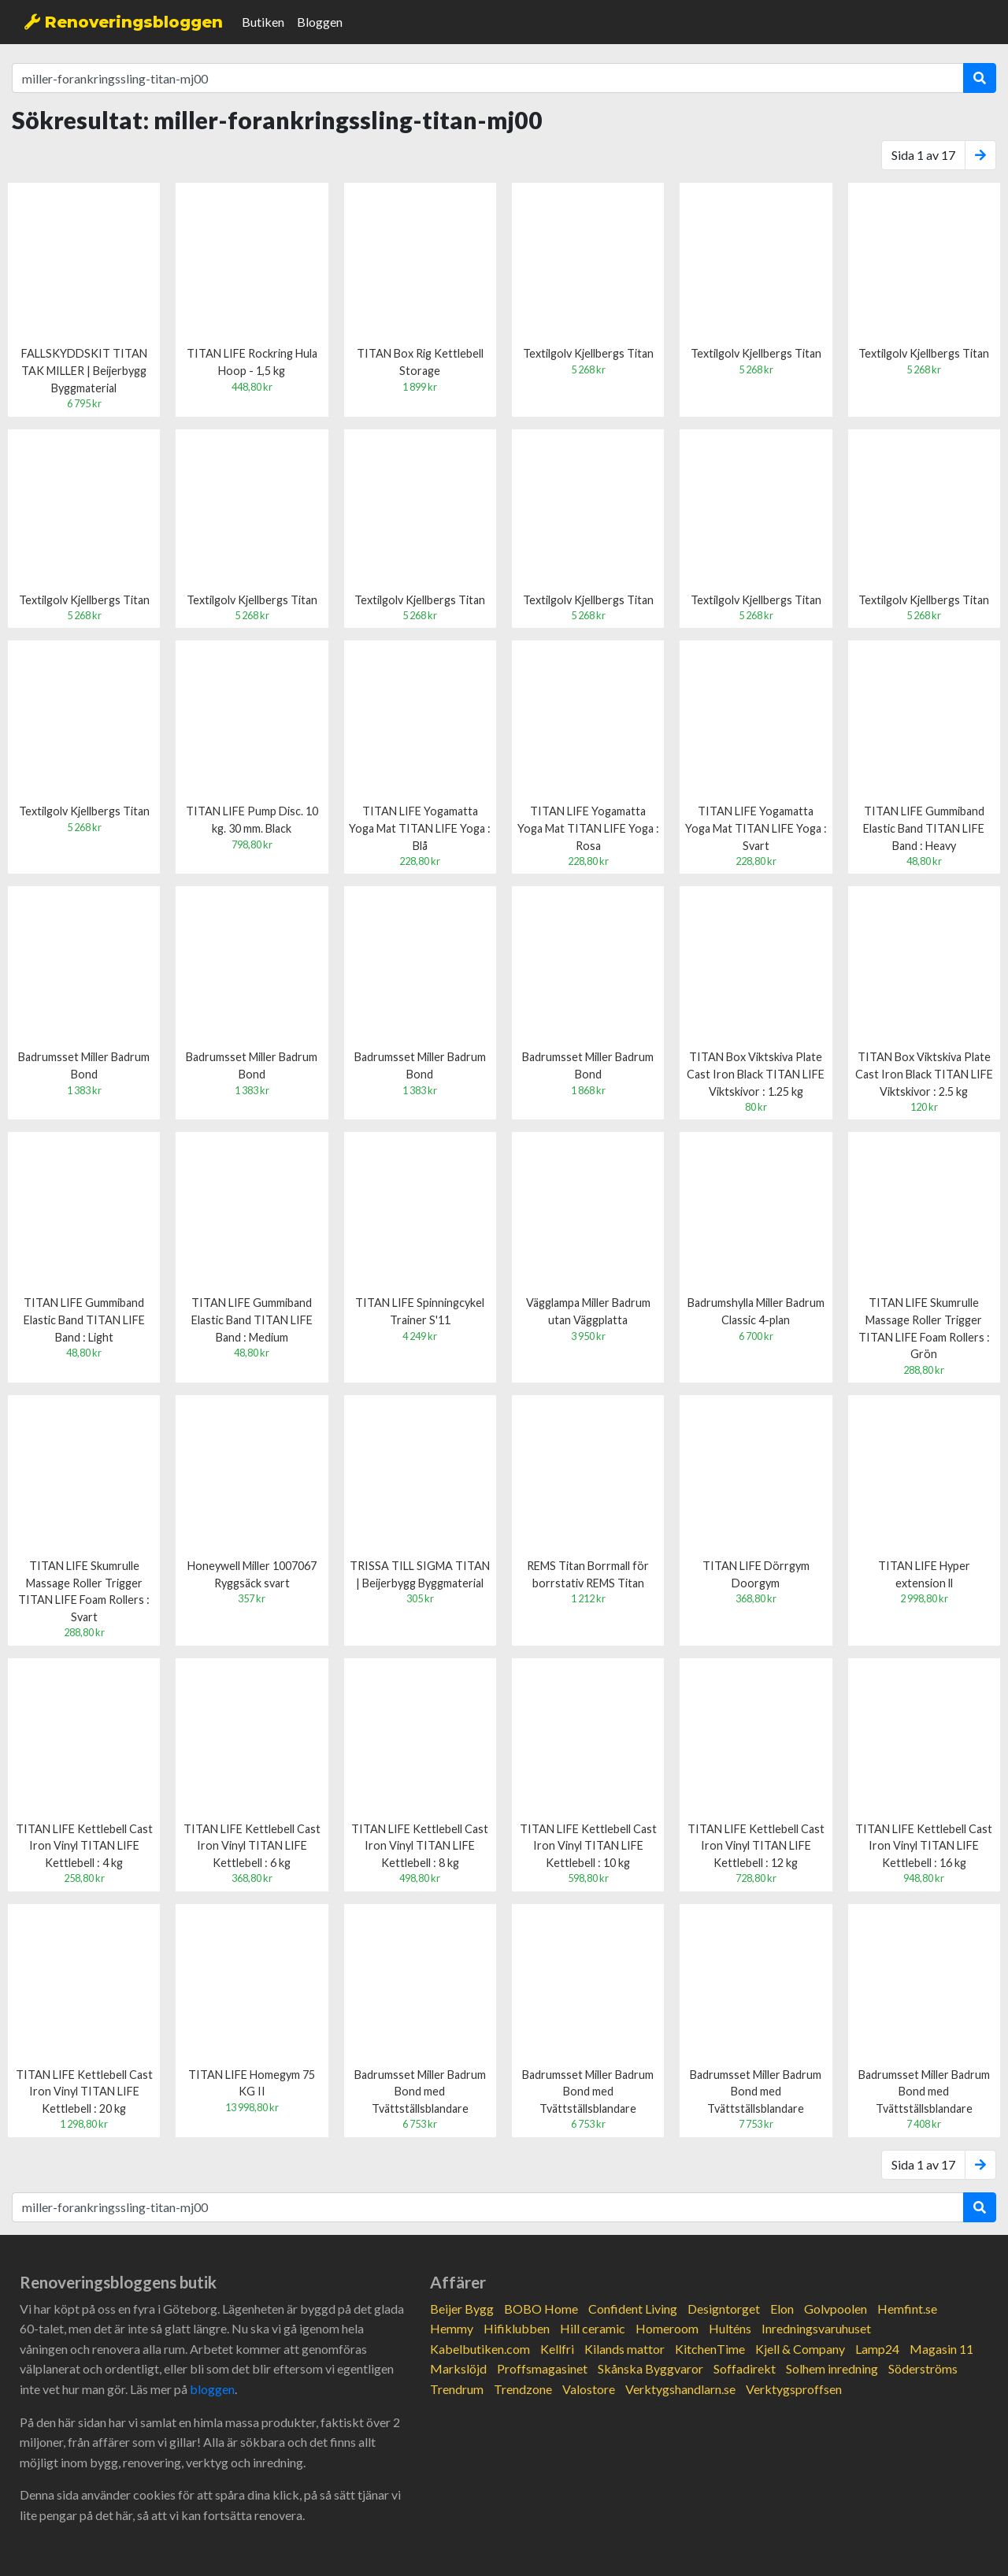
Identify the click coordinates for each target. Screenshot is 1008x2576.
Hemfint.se (907, 2308)
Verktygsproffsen (794, 2388)
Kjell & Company (800, 2348)
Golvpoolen (835, 2308)
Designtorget (723, 2308)
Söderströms (923, 2368)
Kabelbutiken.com (480, 2348)
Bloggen (320, 21)
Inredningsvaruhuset (816, 2328)
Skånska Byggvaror (650, 2368)
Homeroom (667, 2328)
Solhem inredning (832, 2368)
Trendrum (457, 2388)
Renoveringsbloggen (123, 22)
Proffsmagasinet (542, 2368)
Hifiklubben (517, 2328)
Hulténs (730, 2328)
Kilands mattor (624, 2348)
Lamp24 (877, 2348)
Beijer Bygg (462, 2308)
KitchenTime (710, 2348)
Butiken (263, 21)
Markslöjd (458, 2368)
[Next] (980, 155)
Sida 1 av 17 (923, 154)
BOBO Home (541, 2308)
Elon (782, 2308)
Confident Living (632, 2308)
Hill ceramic (592, 2328)
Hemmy (451, 2328)
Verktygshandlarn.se (680, 2388)
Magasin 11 (941, 2348)
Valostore (588, 2388)
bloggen (212, 2388)
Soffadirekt (744, 2368)
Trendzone (523, 2388)
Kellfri (557, 2348)
